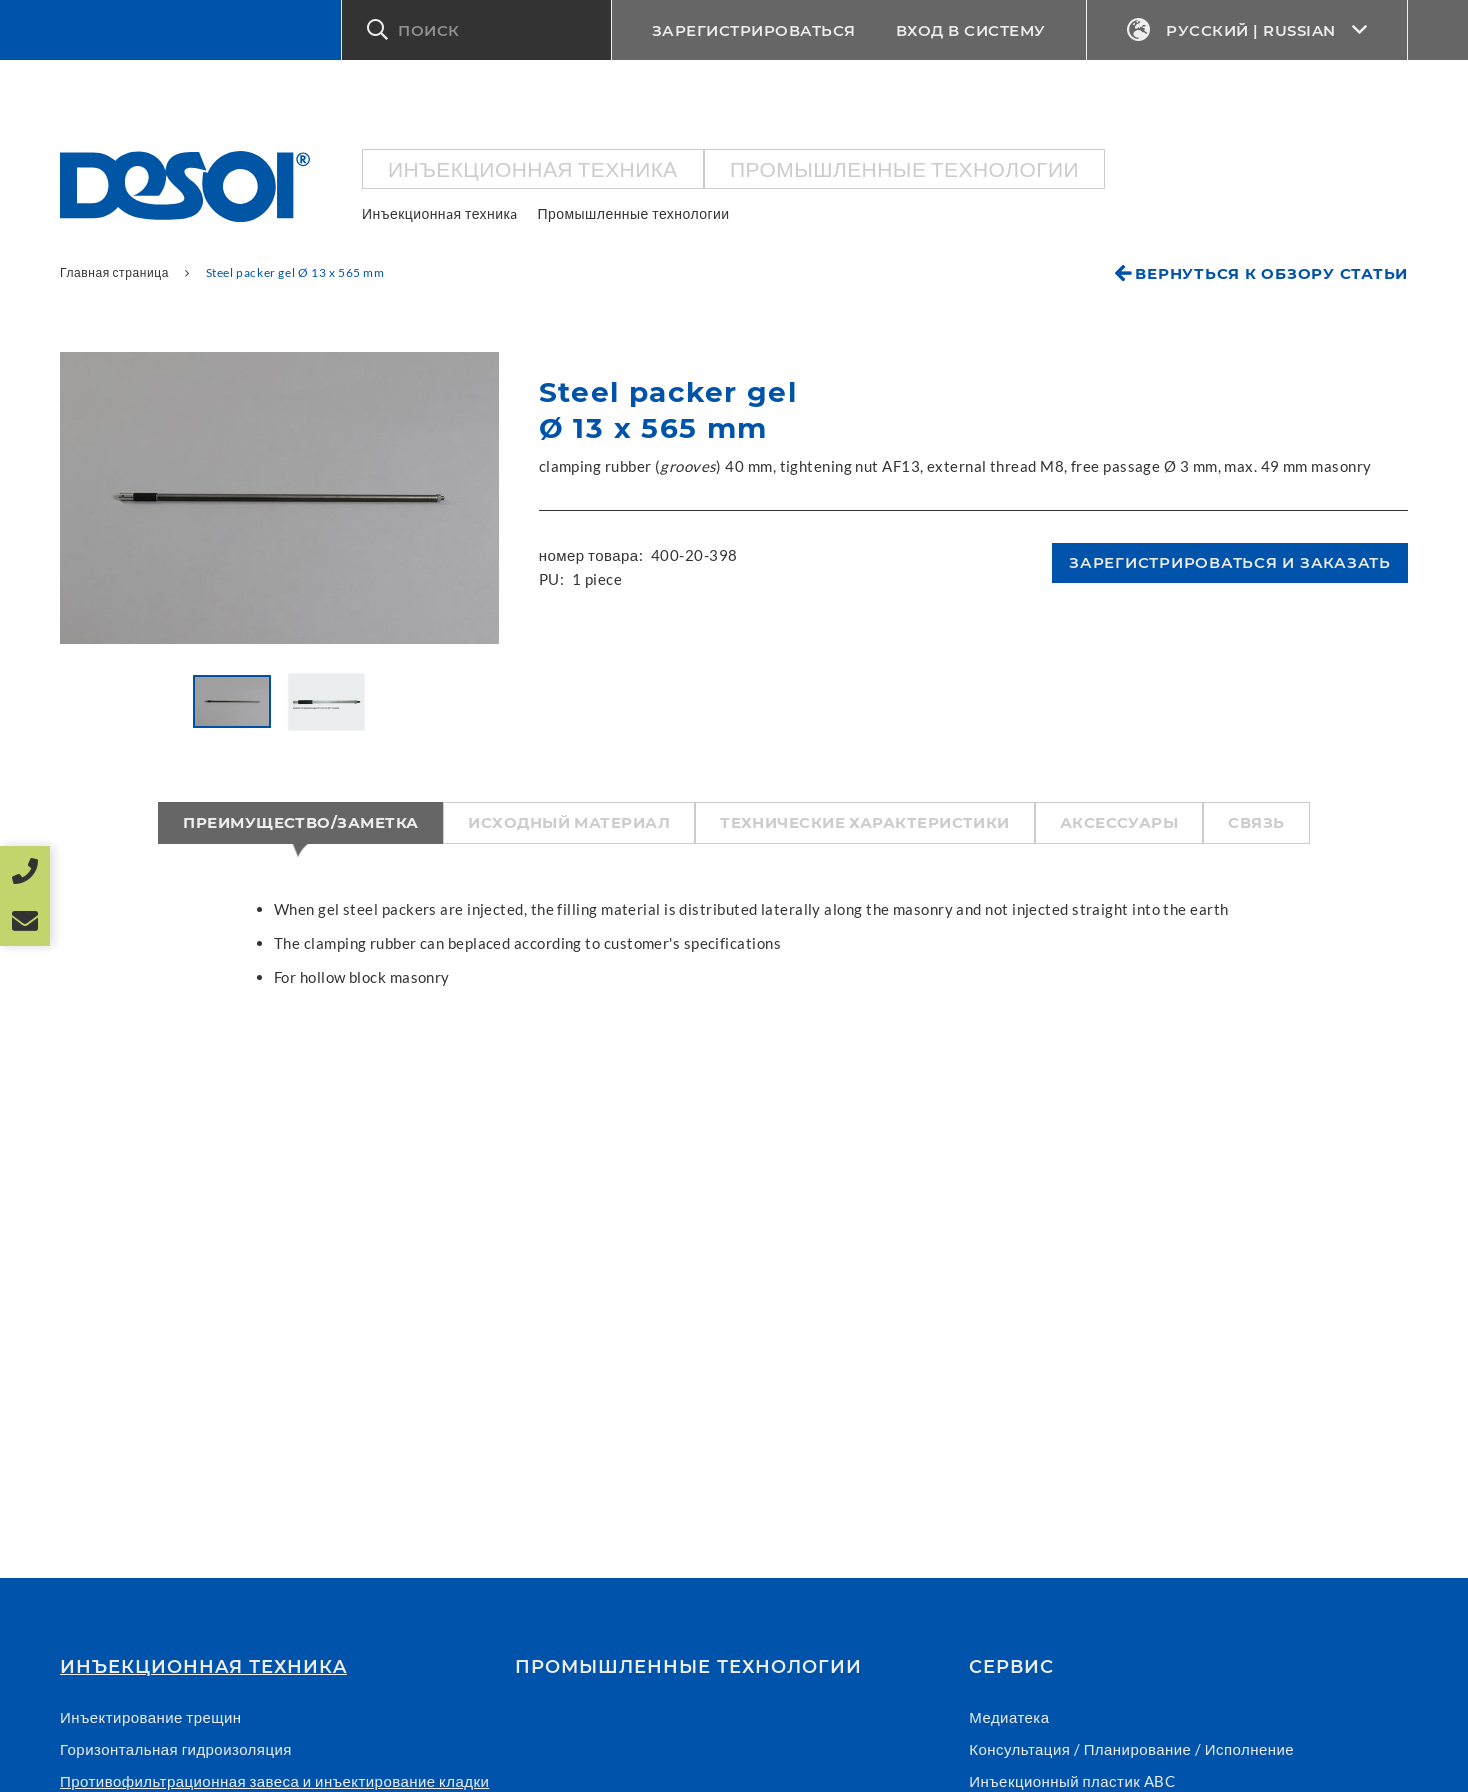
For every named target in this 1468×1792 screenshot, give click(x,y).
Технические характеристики (865, 822)
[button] (476, 30)
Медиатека (1009, 1717)
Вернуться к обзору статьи (1271, 273)
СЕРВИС (1011, 1667)
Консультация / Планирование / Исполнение (1131, 1749)
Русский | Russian (1247, 30)
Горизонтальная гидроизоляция (176, 1749)
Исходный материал (569, 822)
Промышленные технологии (904, 168)
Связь (1256, 822)
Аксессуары (1119, 822)
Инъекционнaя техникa (533, 168)
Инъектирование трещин (151, 1717)
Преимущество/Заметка (300, 822)
